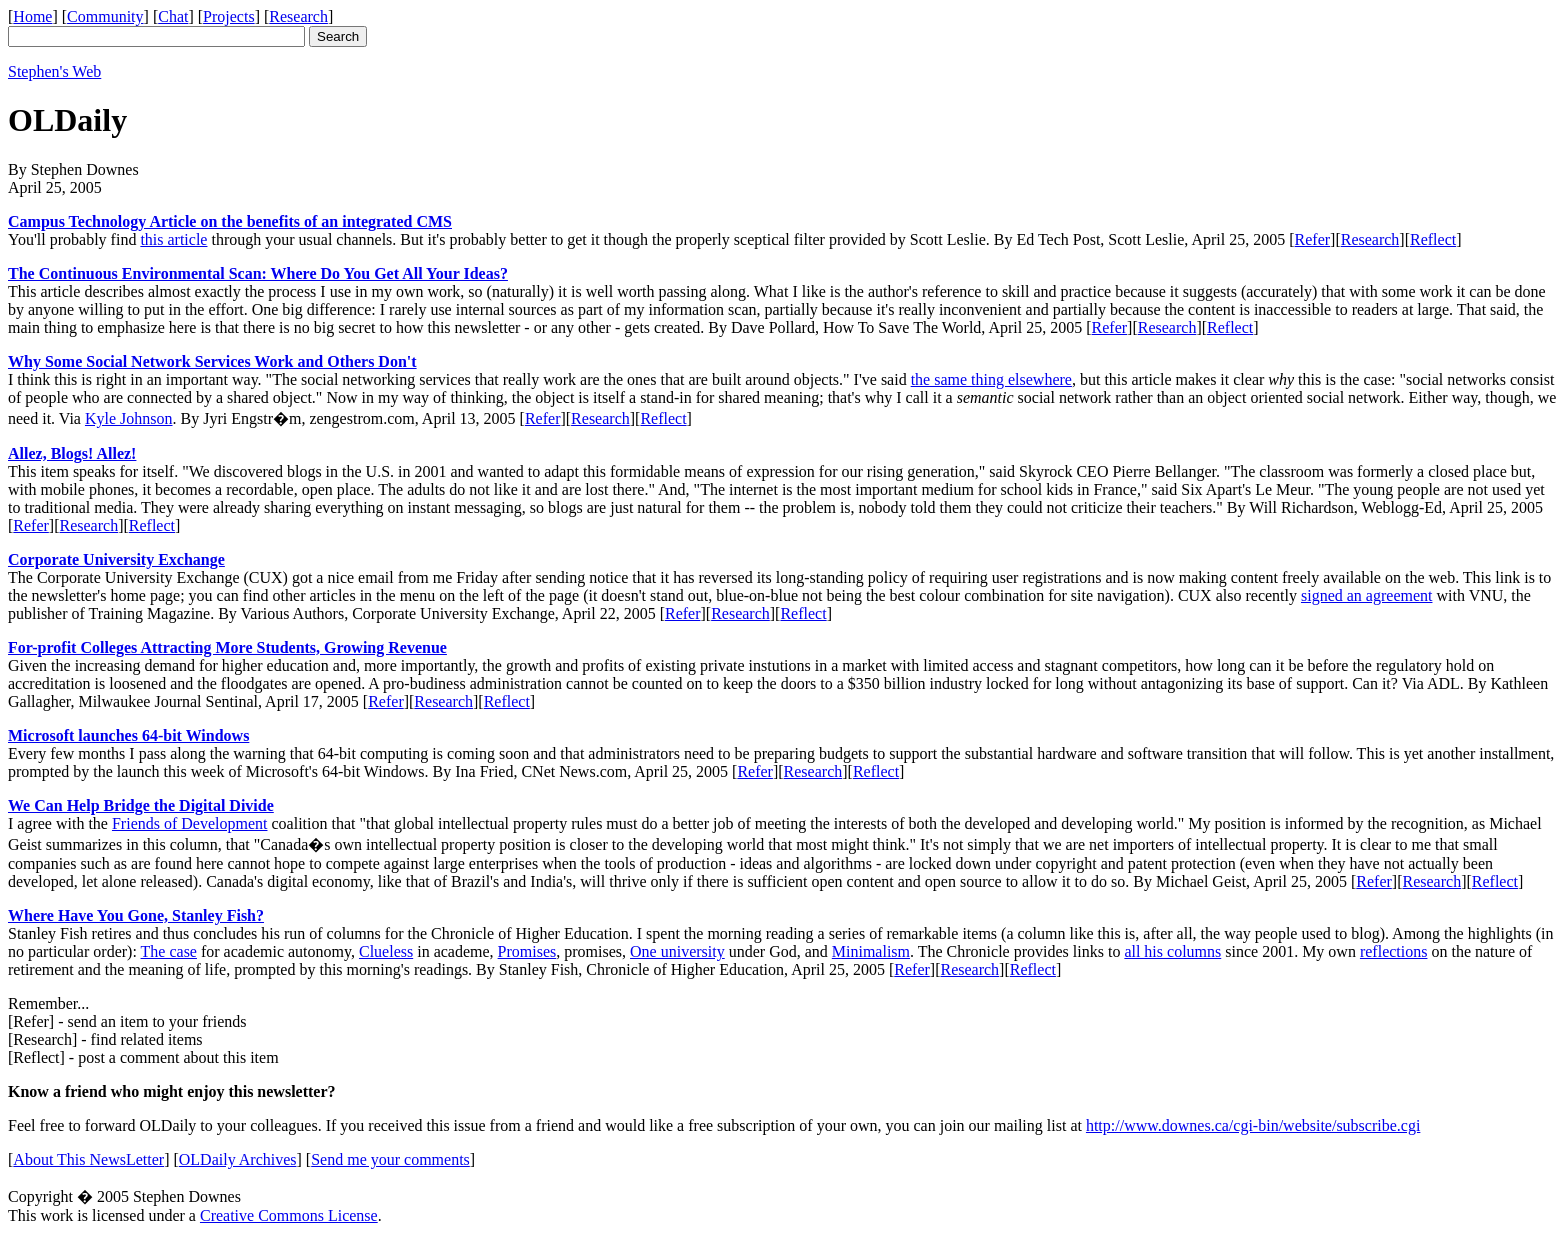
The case (169, 951)
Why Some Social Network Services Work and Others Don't (212, 361)
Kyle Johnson (129, 418)
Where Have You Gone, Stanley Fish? (136, 915)
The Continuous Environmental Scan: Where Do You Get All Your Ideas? (258, 273)
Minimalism (871, 951)
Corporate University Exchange (116, 559)
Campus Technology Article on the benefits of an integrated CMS (230, 221)
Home (32, 16)
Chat (173, 16)
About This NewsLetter (88, 1159)
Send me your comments (390, 1159)
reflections (1394, 951)
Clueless (386, 951)
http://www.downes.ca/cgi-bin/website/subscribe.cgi (1253, 1125)
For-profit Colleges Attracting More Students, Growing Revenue (227, 647)
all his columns (1172, 951)
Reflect (1433, 239)
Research (298, 16)
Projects (229, 16)
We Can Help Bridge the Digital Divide (141, 805)
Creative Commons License (289, 1215)
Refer (1313, 239)
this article (173, 239)
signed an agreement (1367, 595)
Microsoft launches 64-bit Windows (128, 735)
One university (677, 951)
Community (105, 16)
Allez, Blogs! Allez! (72, 453)
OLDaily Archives (238, 1159)
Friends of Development (190, 823)
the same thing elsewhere (991, 379)
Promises (527, 951)
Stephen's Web (54, 71)
